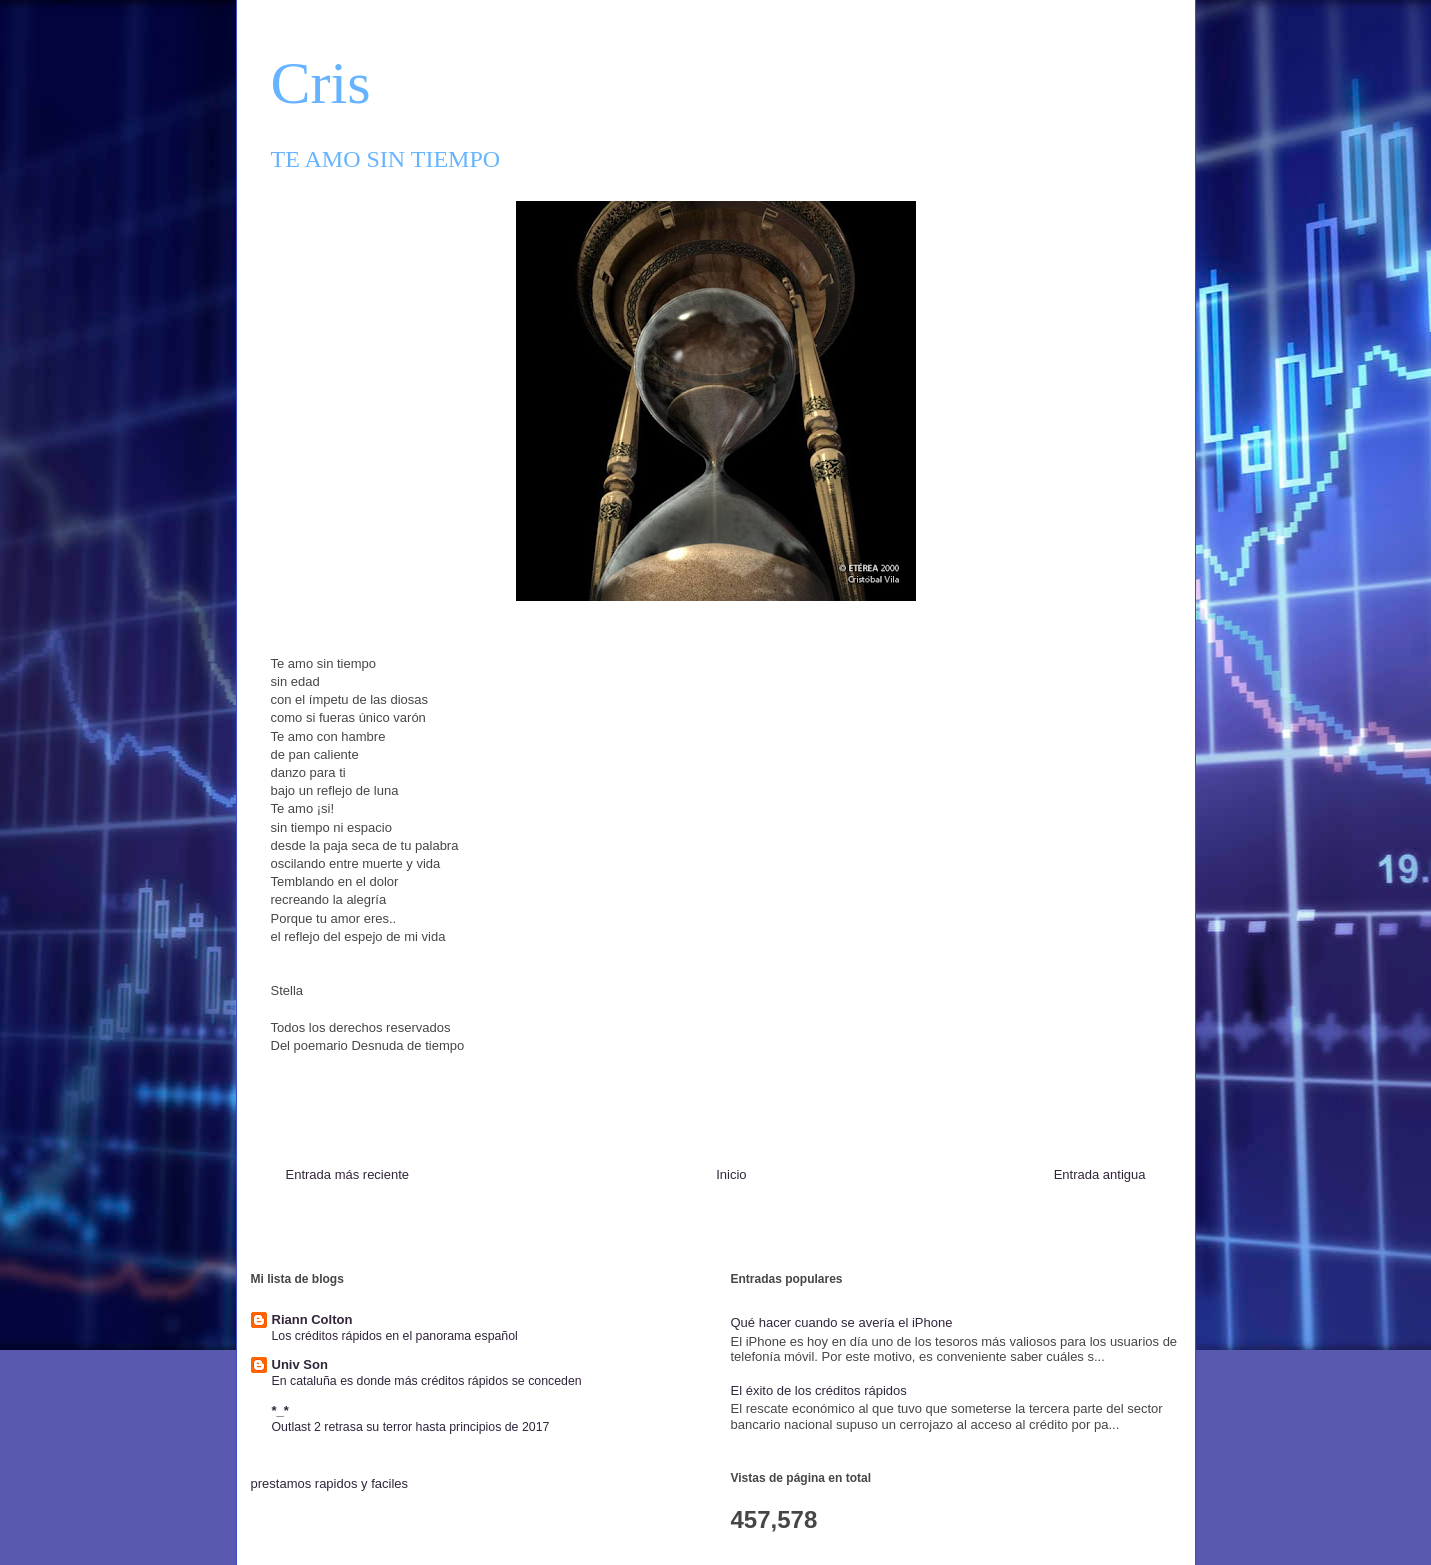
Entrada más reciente (348, 1174)
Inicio (731, 1174)
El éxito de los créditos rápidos (819, 1390)
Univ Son (300, 1364)
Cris (321, 83)
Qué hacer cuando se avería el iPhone (842, 1322)
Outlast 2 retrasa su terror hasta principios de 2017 (411, 1427)
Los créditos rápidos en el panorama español (395, 1336)
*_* (280, 1410)
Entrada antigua (1100, 1174)
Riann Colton (312, 1319)
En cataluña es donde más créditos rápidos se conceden (427, 1381)
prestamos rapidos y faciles (330, 1483)
